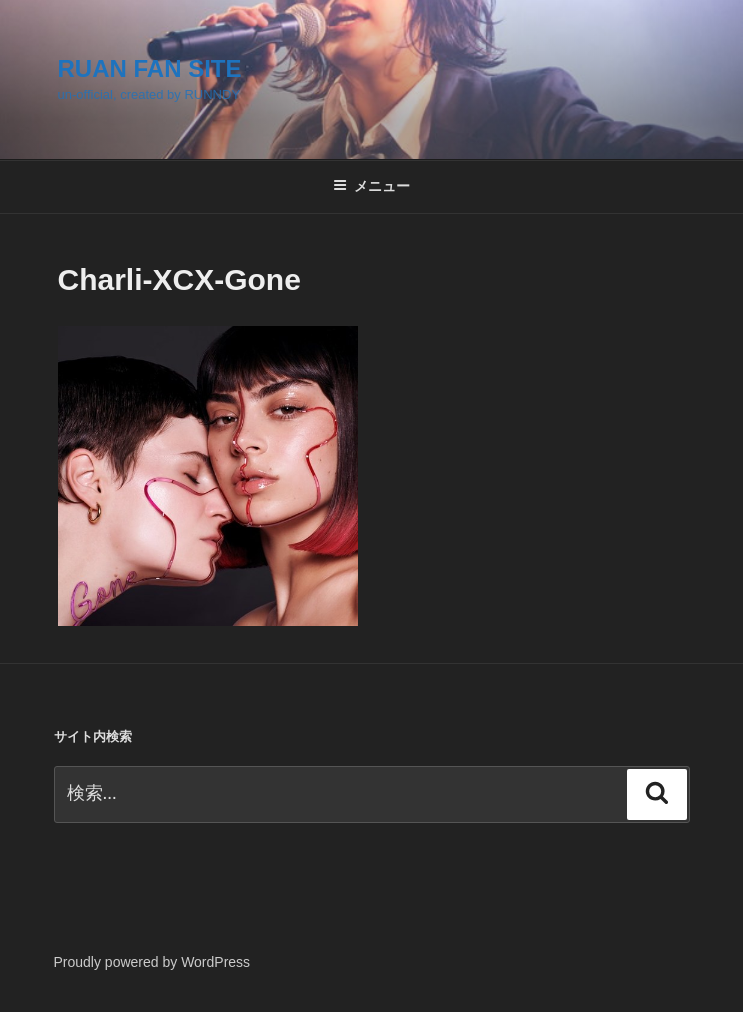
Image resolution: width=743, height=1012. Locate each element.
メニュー (371, 186)
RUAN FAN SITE (150, 68)
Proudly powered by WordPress (152, 962)
